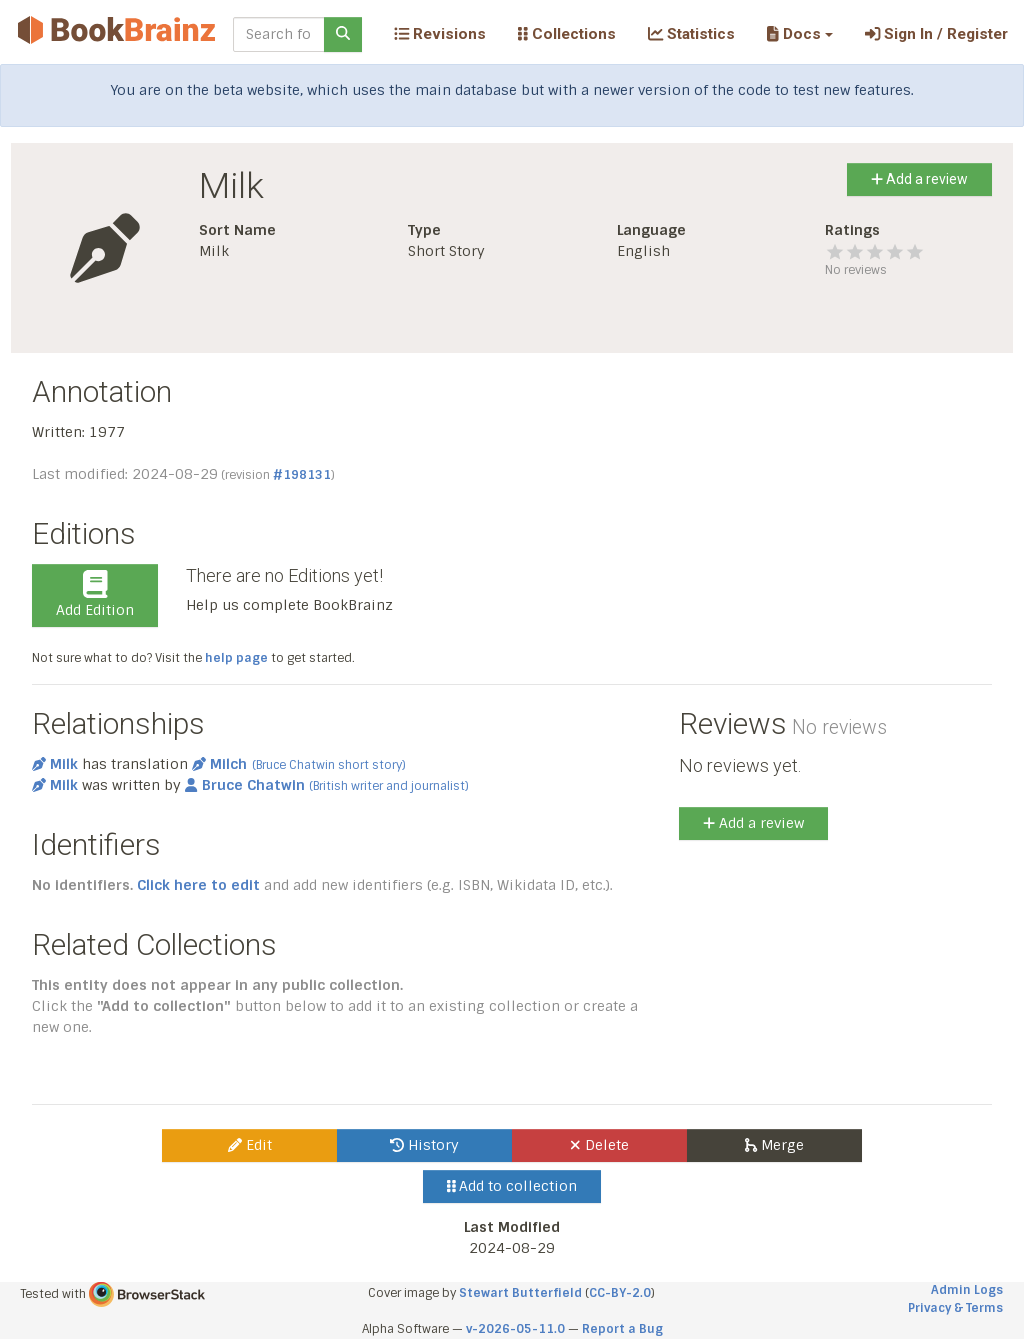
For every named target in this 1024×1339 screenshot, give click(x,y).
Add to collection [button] (512, 1186)
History (424, 1145)
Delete (599, 1145)
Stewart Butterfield (520, 1293)
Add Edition (95, 595)
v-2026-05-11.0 (515, 1329)
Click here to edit (198, 885)
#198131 (302, 475)
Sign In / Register (936, 34)
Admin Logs (967, 1290)
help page (236, 658)
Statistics (691, 34)
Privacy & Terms (955, 1308)
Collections (567, 34)
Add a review (919, 179)
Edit (250, 1145)
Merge (774, 1145)
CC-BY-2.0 (620, 1293)
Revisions (440, 34)
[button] (799, 34)
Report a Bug (622, 1329)
